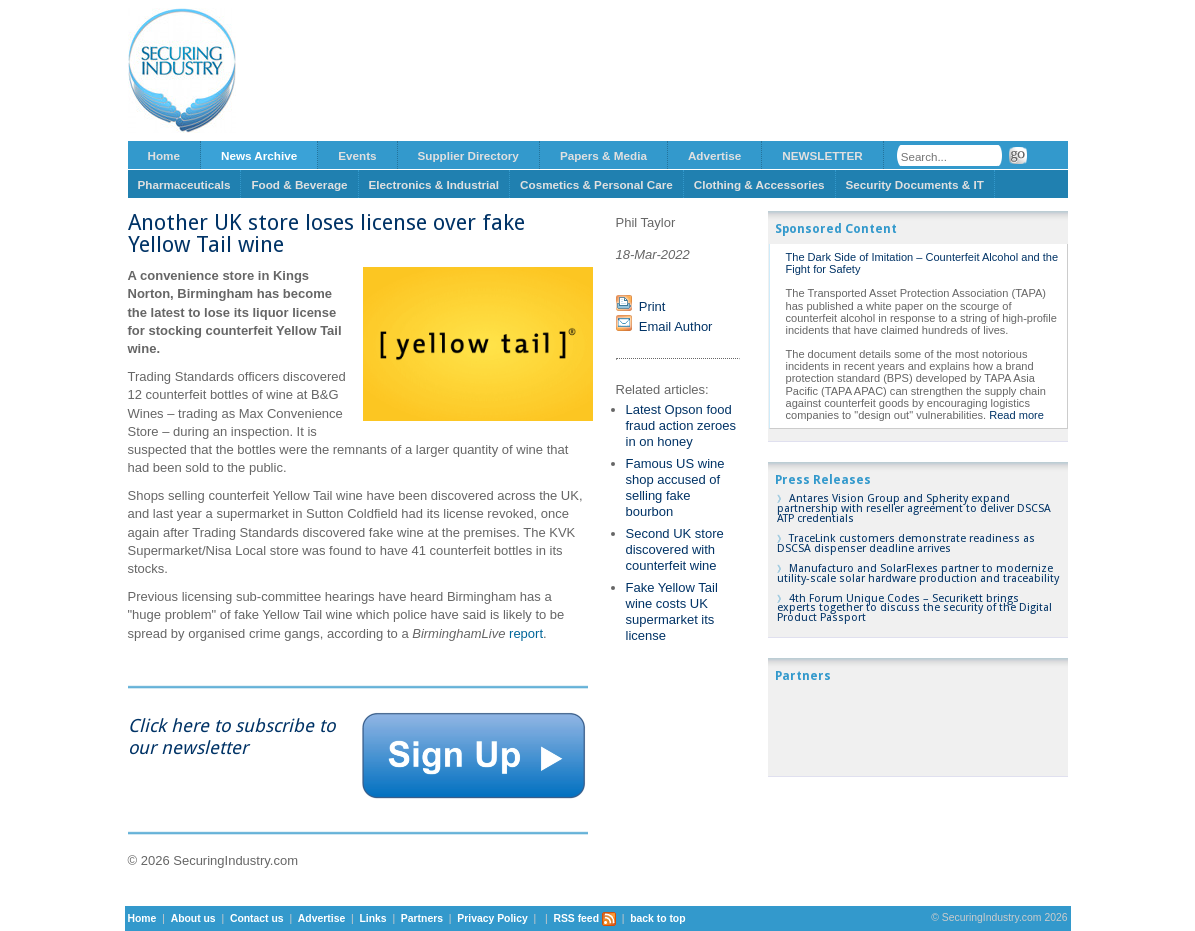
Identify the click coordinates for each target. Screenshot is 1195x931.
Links (372, 918)
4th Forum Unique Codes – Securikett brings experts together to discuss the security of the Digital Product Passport (914, 608)
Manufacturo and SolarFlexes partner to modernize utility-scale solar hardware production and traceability (918, 573)
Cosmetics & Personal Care (596, 184)
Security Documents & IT (915, 184)
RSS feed (584, 918)
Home (164, 155)
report (526, 633)
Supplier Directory (468, 155)
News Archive (259, 155)
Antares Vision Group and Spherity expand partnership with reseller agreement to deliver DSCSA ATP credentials (914, 508)
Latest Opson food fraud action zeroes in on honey (681, 425)
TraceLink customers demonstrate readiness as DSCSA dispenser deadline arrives (906, 543)
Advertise (714, 155)
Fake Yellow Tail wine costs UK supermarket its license (672, 611)
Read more (1016, 415)
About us (193, 918)
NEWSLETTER (822, 155)
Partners (422, 918)
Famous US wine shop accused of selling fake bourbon (675, 487)
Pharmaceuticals (184, 184)
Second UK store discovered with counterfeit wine (675, 549)
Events (357, 155)
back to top (657, 918)
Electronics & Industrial (434, 184)
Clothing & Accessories (759, 184)
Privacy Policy (492, 918)
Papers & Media (603, 155)
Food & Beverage (299, 184)
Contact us (257, 918)
